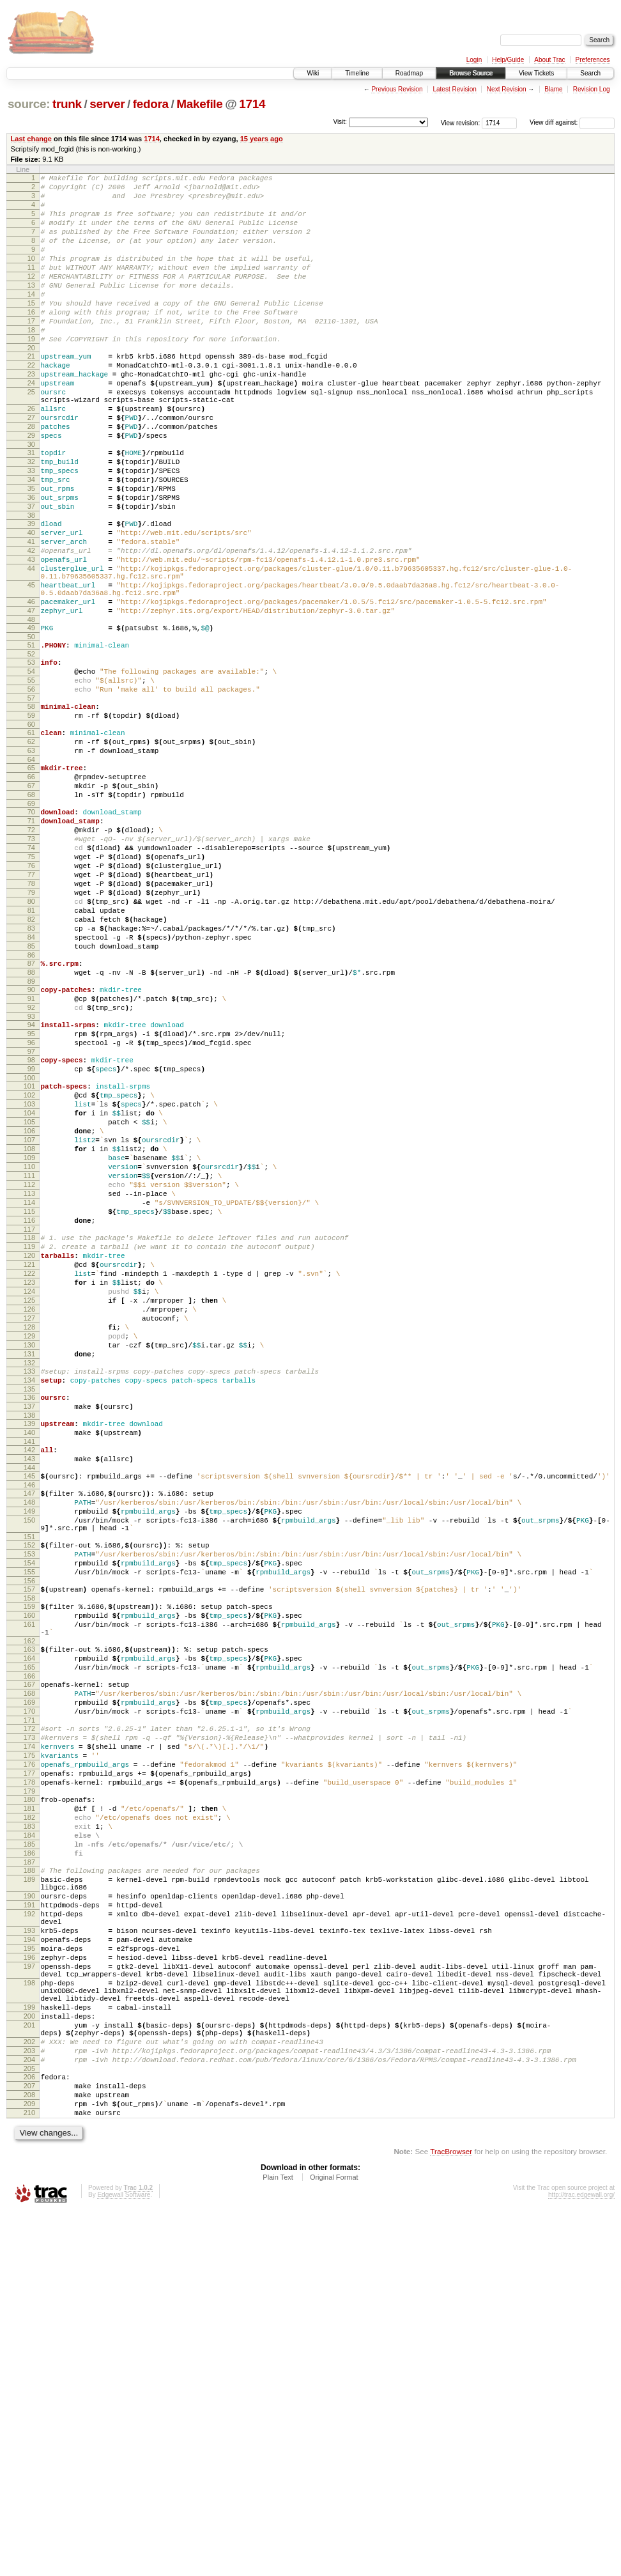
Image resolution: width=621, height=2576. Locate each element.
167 (29, 1960)
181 (29, 2107)
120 (29, 1459)
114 (29, 1396)
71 (31, 941)
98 (31, 1225)
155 (29, 1831)
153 (29, 1809)
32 (31, 519)
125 (29, 1513)
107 (29, 1320)
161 (29, 1891)
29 (31, 489)
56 (31, 789)
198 (29, 2318)
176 (29, 2056)
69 (31, 922)
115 (29, 1407)
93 (31, 1175)
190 (29, 2212)
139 (29, 1657)
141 (29, 1679)
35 (31, 551)
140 (29, 1668)
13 (31, 308)
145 (29, 1717)
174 (29, 2034)
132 (29, 1589)
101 (29, 1255)
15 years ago (261, 139)
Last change (31, 139)
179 (29, 2088)
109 (29, 1342)
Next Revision (506, 89)
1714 (252, 104)
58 (31, 808)
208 (29, 2453)
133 (29, 1597)
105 (29, 1298)
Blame (553, 89)
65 (31, 879)
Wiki (313, 73)
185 (29, 2151)
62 (31, 849)
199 (29, 2348)
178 (29, 2077)
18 (31, 362)
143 (29, 1698)
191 (29, 2223)
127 (29, 1535)
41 (31, 614)
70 (31, 931)
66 (31, 890)
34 (31, 541)
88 (31, 1124)
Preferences (593, 59)
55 (31, 778)
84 (31, 1083)
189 (29, 2192)
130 (29, 1567)
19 (31, 373)
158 (29, 1861)
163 (29, 1919)
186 (29, 2162)
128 (29, 1545)
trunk (67, 104)
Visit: (340, 121)
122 (29, 1480)
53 (31, 756)
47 (31, 698)
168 (29, 1971)
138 (29, 1649)
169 (29, 1982)
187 (29, 2172)
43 (31, 636)
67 (31, 900)
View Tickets (536, 73)
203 (29, 2401)
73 (31, 963)
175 (29, 2045)
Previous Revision (396, 89)
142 (29, 1687)
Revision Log (591, 89)
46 (31, 688)
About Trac (549, 59)
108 (29, 1331)
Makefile (199, 104)
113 (29, 1385)
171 (29, 2004)
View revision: (460, 122)
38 (31, 584)
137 (29, 1638)
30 (31, 500)
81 (31, 1050)
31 (31, 508)
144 (29, 1709)
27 (31, 467)
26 (31, 456)
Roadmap (409, 73)
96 (31, 1205)
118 (29, 1437)
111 (29, 1363)
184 (29, 2140)
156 (29, 1841)
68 (31, 911)
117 (29, 1428)
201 (29, 2370)
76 (31, 996)
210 (29, 2475)
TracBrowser (451, 2515)
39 (31, 592)
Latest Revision (454, 89)
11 (31, 286)
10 (31, 275)
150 (29, 1769)
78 (31, 1017)
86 (31, 1104)
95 (31, 1195)
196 (29, 2287)
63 (31, 860)
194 (29, 2265)
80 (31, 1039)
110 (29, 1352)
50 (31, 729)
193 (29, 2254)
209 (29, 2464)
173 (29, 2023)
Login (474, 59)
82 (31, 1061)
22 (31, 403)
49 (31, 718)
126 (29, 1524)
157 (29, 1850)
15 (31, 330)
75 (31, 985)
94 (31, 1184)
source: (29, 104)
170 (29, 1993)
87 (31, 1113)
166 (29, 1952)
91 (31, 1154)
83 (31, 1072)
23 (31, 414)
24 (31, 425)
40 (31, 603)
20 (31, 384)
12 (31, 297)
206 (29, 2431)
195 (29, 2276)
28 (31, 478)
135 (29, 1619)
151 (29, 1790)
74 (31, 974)
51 (31, 737)
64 (31, 870)
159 (29, 1869)
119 (29, 1448)
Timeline (357, 73)
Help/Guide (508, 59)
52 (31, 748)
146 (29, 1728)
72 (31, 952)
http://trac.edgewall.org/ (581, 2559)
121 (29, 1469)
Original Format (334, 2541)
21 (31, 392)
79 (31, 1028)
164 (29, 1930)
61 (31, 838)
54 (31, 767)
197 (29, 2298)
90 (31, 1143)
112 (29, 1374)
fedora (151, 104)
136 (29, 1627)
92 (31, 1164)
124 (29, 1502)
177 (29, 2066)
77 (31, 1007)
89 (31, 1134)
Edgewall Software (123, 2559)
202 (29, 2390)
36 (31, 562)
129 (29, 1556)
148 (29, 1747)
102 (29, 1265)
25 (31, 436)
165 (29, 1941)
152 (29, 1798)
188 (29, 2181)
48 (31, 709)
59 (31, 819)
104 (29, 1287)
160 (29, 1880)
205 (29, 2423)
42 (31, 625)
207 (29, 2442)
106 (29, 1309)
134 (29, 1608)
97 (31, 1216)
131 (29, 1578)
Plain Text (278, 2541)
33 (31, 530)
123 (29, 1491)
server (107, 104)
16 (31, 341)
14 (31, 319)
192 (29, 2234)
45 (31, 667)
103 (29, 1276)
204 (29, 2412)
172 (29, 2012)
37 (31, 573)
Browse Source (471, 73)
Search (590, 73)
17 (31, 351)
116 (29, 1418)
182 (29, 2118)
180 (29, 2096)
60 (31, 830)
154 (29, 1820)
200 (29, 2359)
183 (29, 2129)
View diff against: (572, 122)
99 (31, 1235)
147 (29, 1737)
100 (29, 1246)
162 (29, 1911)
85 (31, 1094)
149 (29, 1758)
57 (31, 799)
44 (31, 647)
